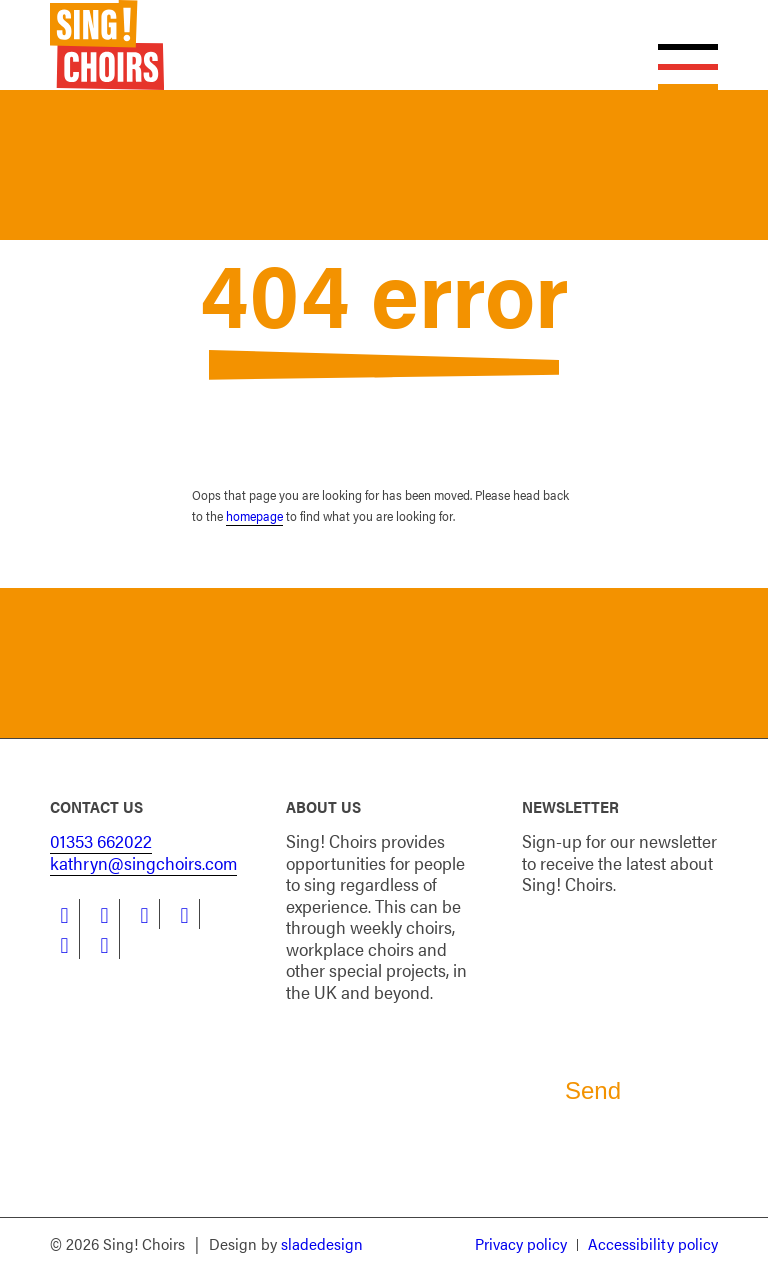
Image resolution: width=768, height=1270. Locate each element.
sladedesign (322, 1243)
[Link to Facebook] (64, 914)
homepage (254, 515)
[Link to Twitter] (104, 914)
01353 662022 (101, 840)
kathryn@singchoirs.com (143, 862)
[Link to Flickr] (104, 944)
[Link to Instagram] (184, 914)
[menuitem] (521, 1245)
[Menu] (678, 45)
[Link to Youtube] (64, 944)
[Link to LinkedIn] (144, 914)
